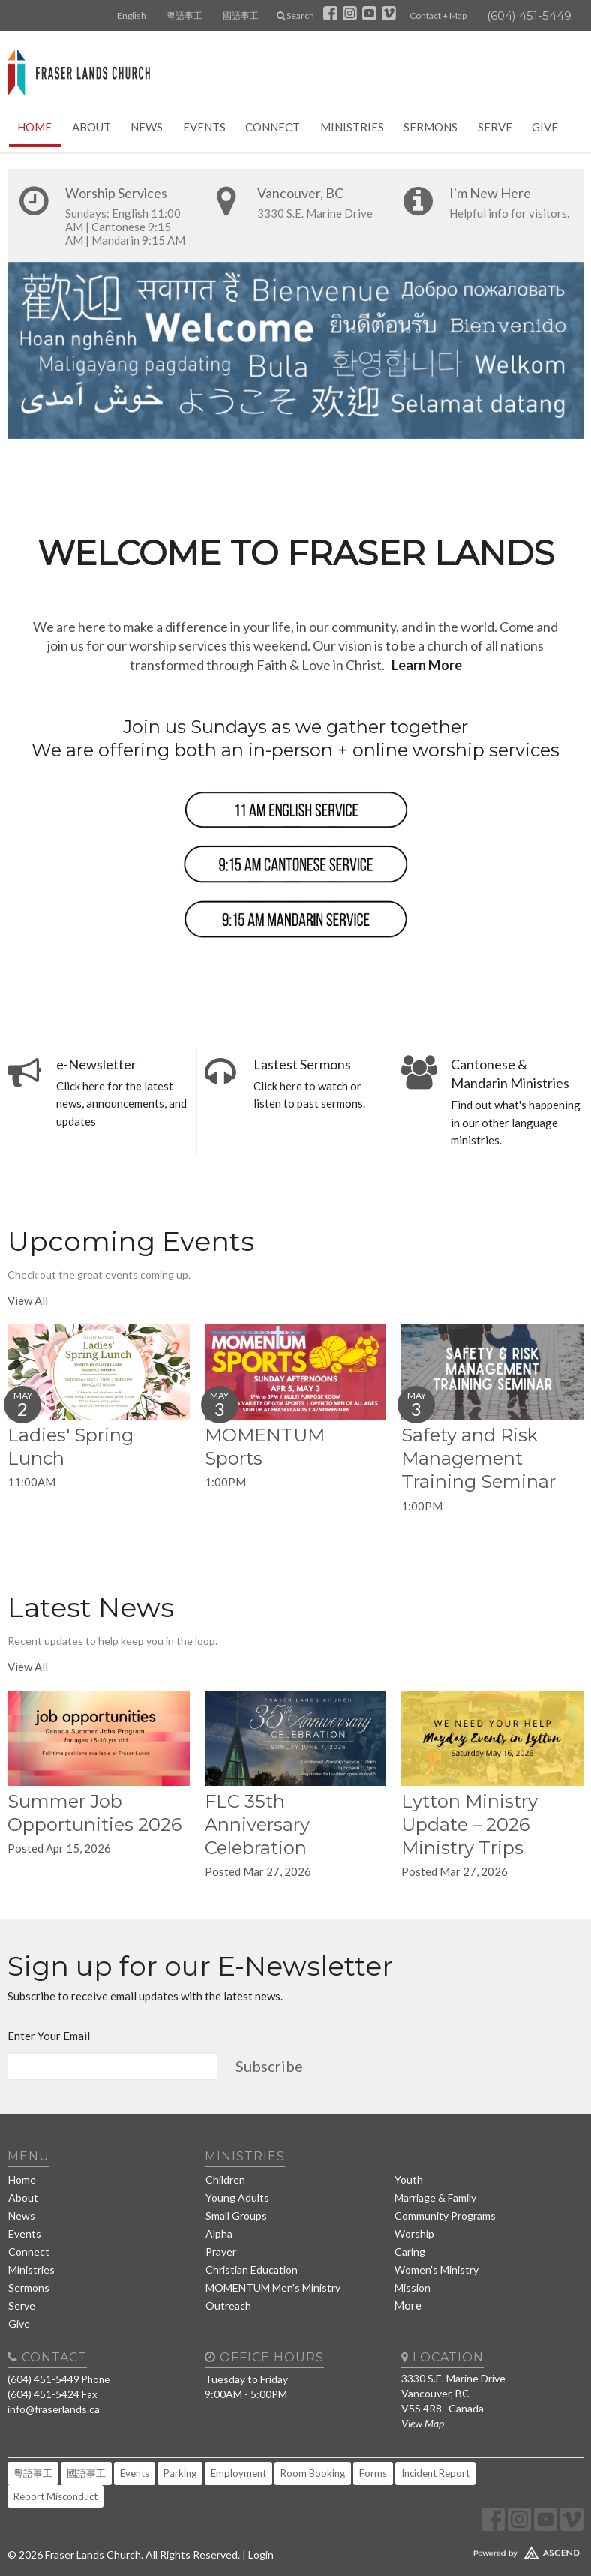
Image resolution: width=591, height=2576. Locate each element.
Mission (412, 2287)
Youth (408, 2179)
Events (204, 127)
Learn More (427, 665)
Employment (238, 2473)
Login (261, 2554)
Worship (414, 2233)
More (408, 2305)
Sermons (431, 127)
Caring (409, 2251)
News (146, 127)
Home (34, 127)
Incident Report (435, 2473)
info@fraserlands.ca (54, 2409)
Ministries (352, 127)
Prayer (221, 2251)
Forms (373, 2473)
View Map (422, 2423)
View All (28, 1300)
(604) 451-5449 (529, 15)
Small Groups (236, 2215)
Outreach (228, 2305)
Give (545, 127)
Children (225, 2179)
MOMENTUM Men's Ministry (273, 2287)
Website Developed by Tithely (492, 2549)
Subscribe (269, 2066)
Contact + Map (438, 15)
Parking (180, 2473)
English (131, 15)
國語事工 (241, 15)
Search (295, 15)
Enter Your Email (49, 2035)
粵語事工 (184, 15)
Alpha (219, 2233)
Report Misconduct (56, 2496)
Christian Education (252, 2269)
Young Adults (237, 2197)
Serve (495, 127)
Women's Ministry (436, 2269)
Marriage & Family (435, 2197)
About (91, 127)
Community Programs (445, 2215)
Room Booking (312, 2473)
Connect (272, 127)
